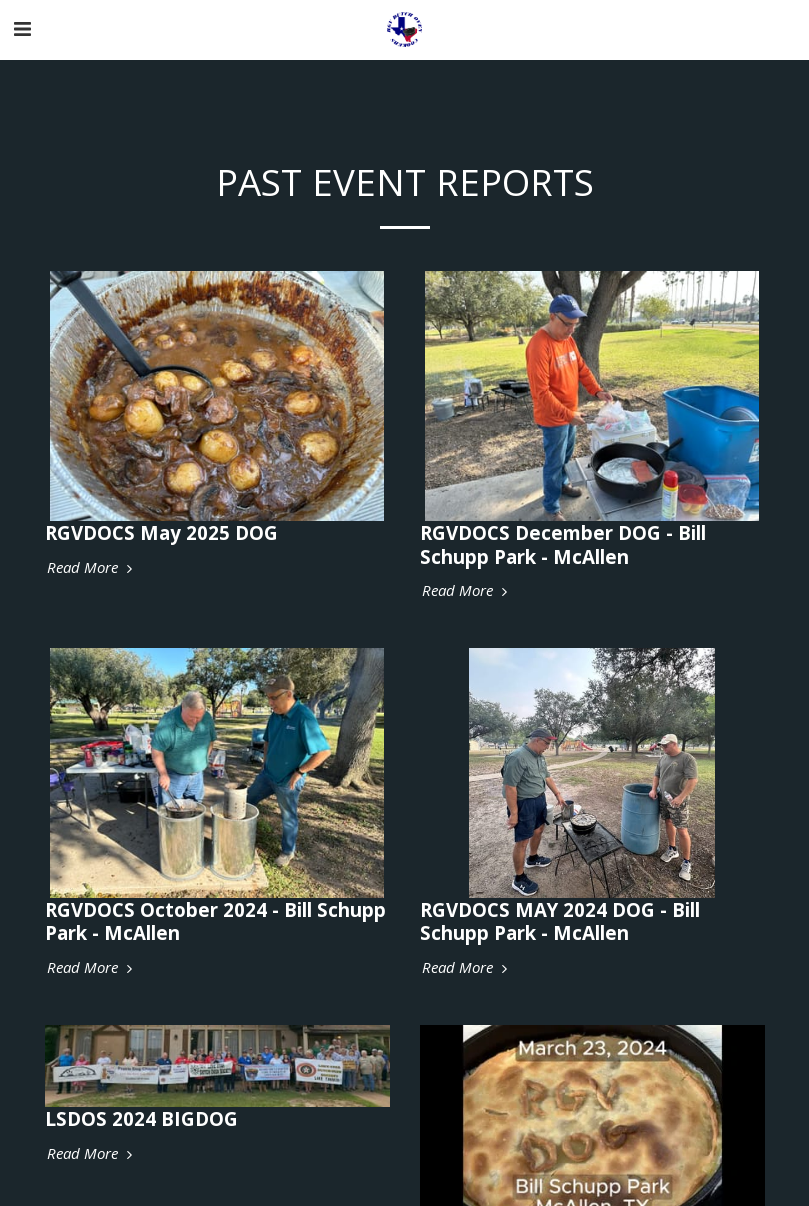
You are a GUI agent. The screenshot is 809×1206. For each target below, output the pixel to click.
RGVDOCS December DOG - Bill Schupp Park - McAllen (563, 544)
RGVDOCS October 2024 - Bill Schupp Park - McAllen (215, 921)
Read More (92, 567)
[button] (22, 28)
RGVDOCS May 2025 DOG (161, 532)
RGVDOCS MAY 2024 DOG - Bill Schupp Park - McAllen (560, 921)
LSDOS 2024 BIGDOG (141, 1118)
